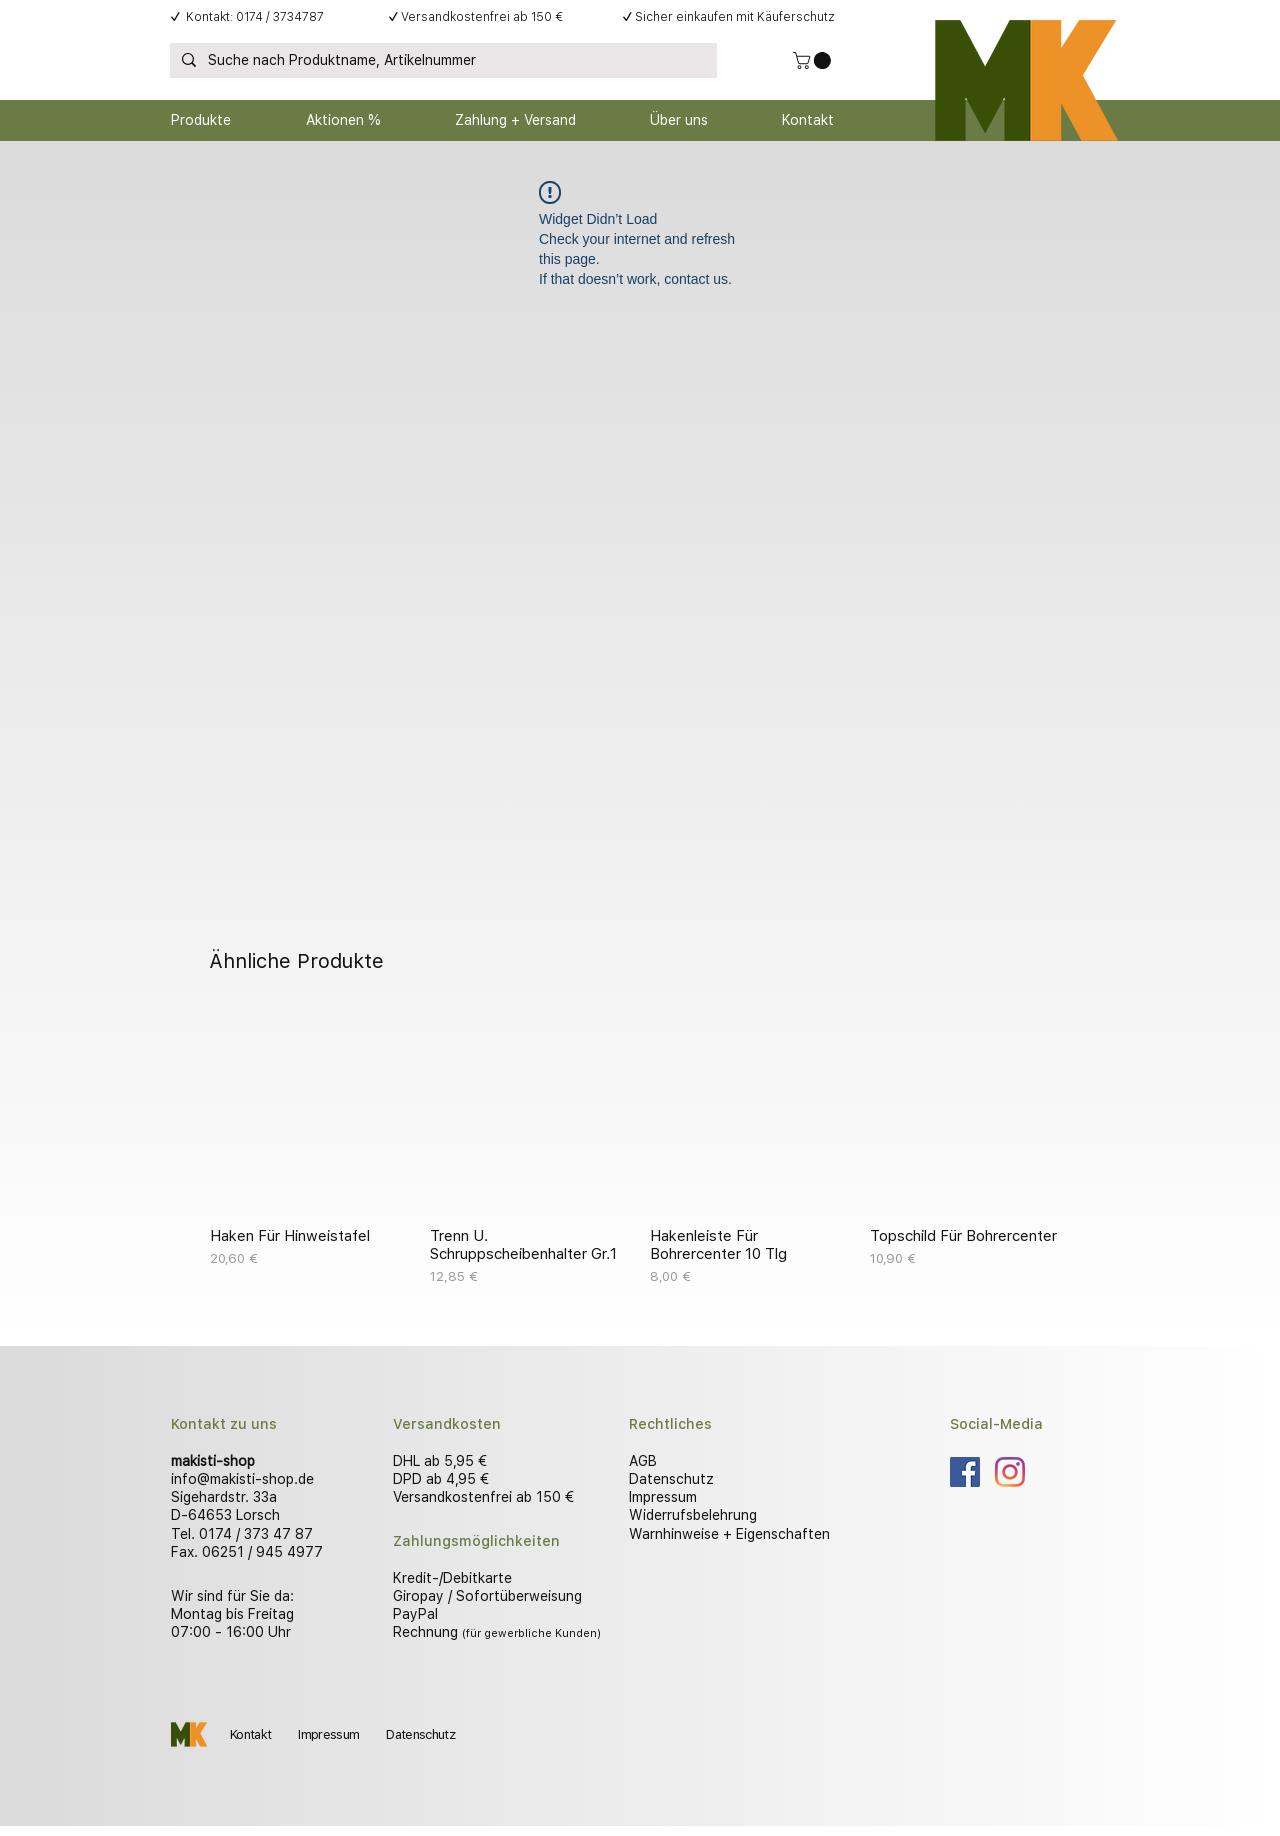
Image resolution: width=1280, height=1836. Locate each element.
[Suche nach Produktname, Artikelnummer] (441, 61)
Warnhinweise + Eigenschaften (729, 1534)
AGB (643, 1461)
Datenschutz (671, 1479)
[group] (640, 1149)
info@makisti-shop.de (242, 1479)
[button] (814, 60)
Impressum (663, 1497)
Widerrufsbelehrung (693, 1515)
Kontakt (250, 1734)
